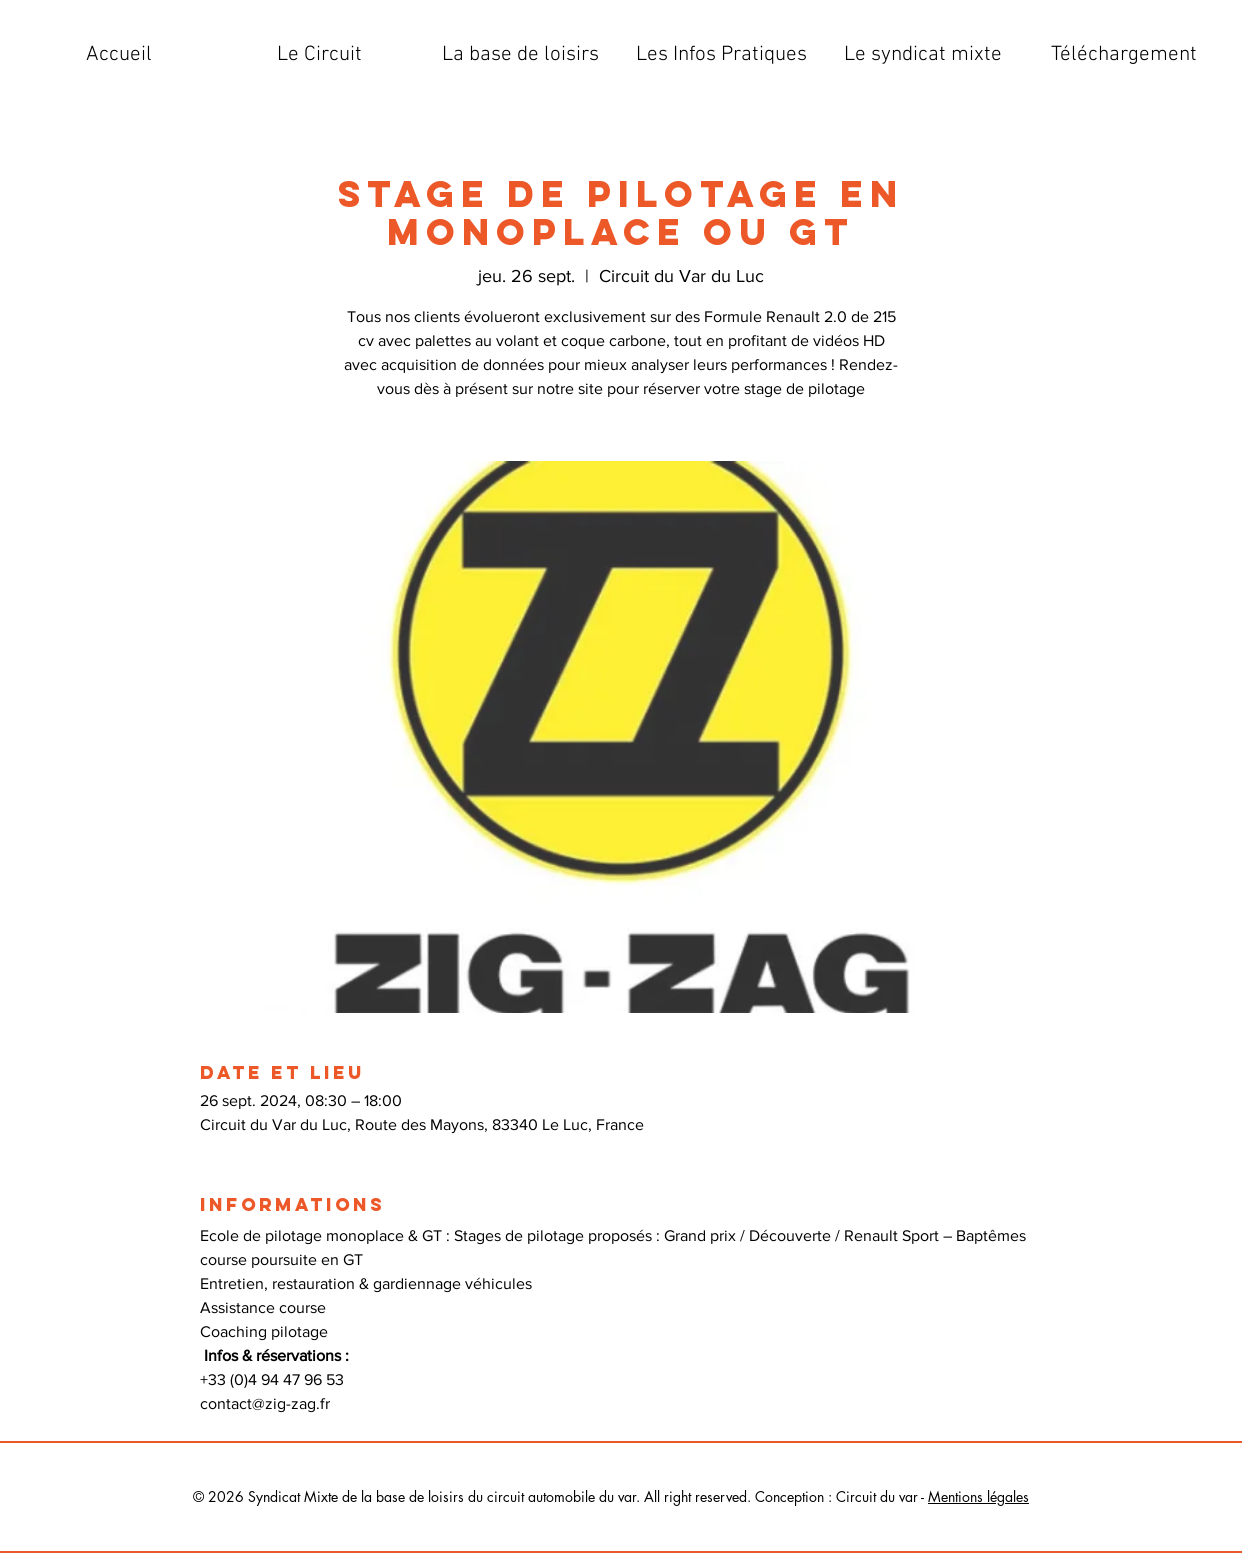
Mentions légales (978, 1496)
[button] (319, 55)
